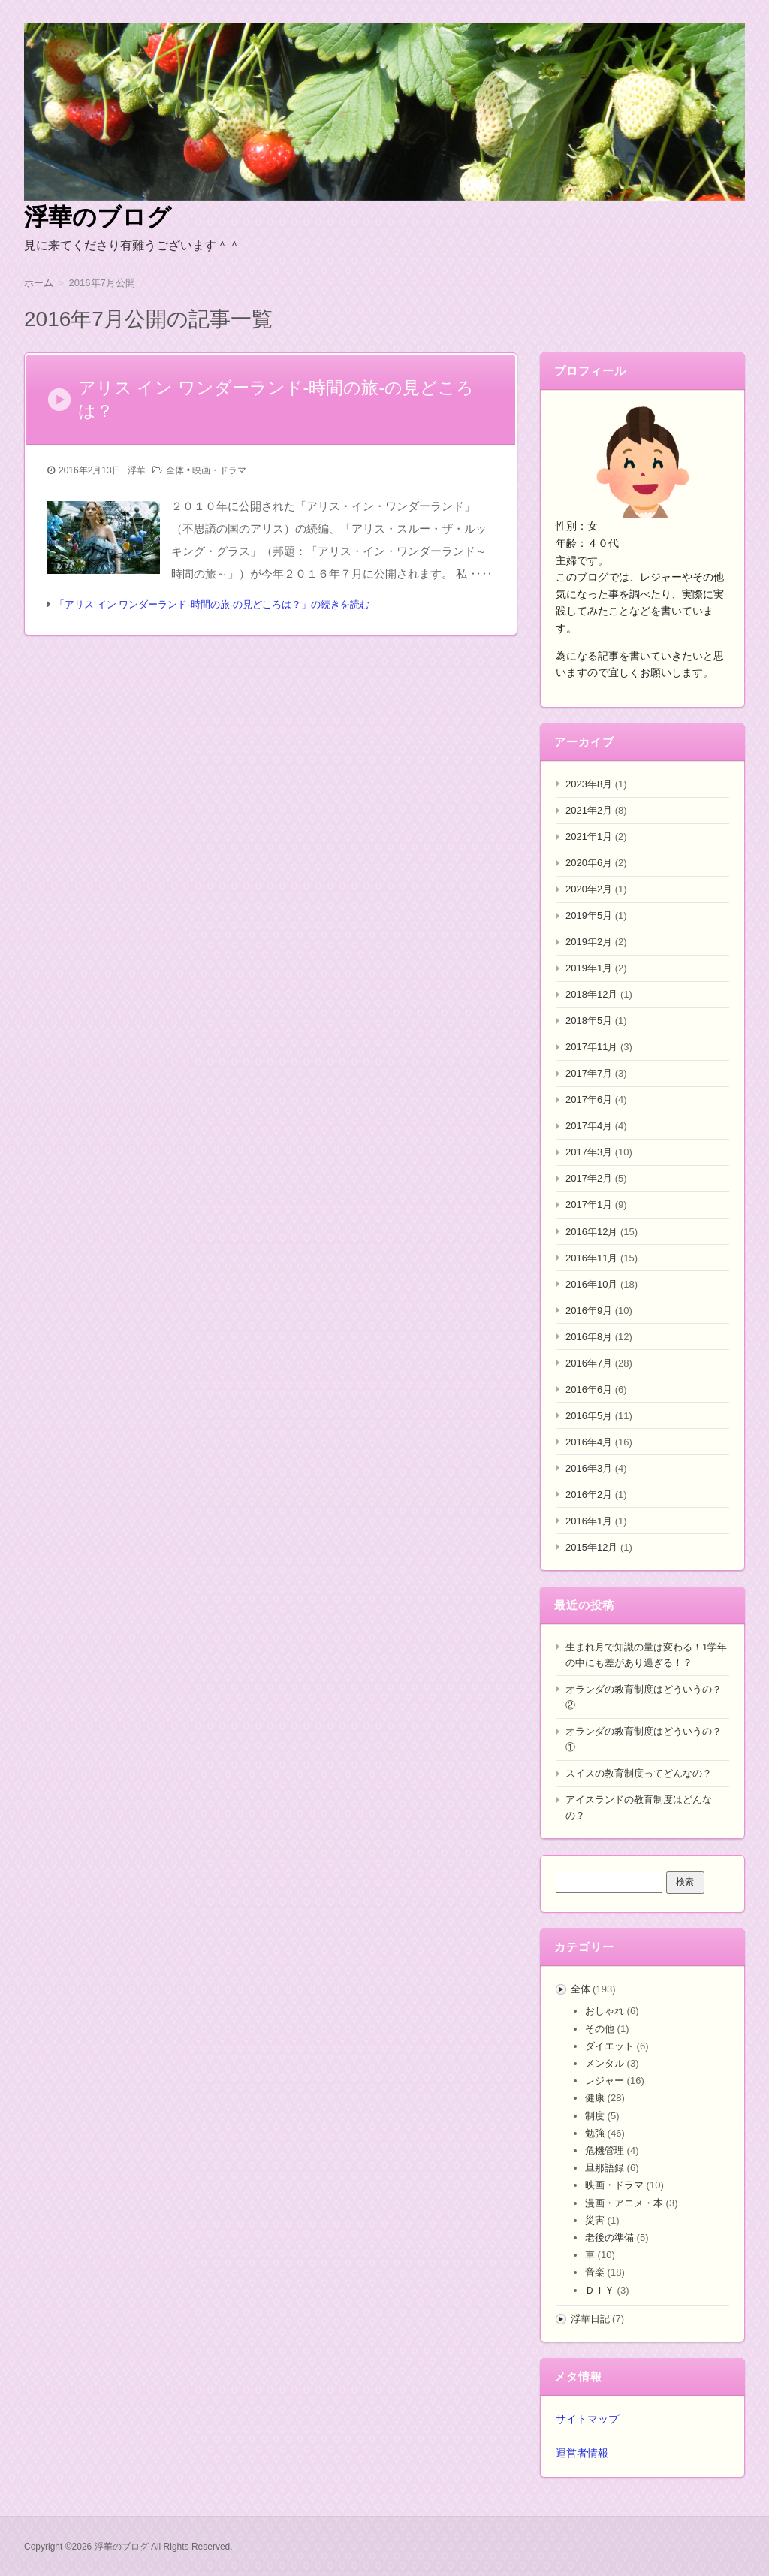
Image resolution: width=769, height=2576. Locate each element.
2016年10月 (591, 1284)
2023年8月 (588, 784)
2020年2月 (588, 889)
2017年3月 (588, 1152)
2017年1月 (588, 1204)
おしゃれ (604, 2010)
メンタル (604, 2063)
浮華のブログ (97, 217)
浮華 (137, 474)
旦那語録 (604, 2167)
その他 (599, 2028)
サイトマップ (587, 2419)
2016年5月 (588, 1415)
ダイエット (609, 2046)
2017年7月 (588, 1073)
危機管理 (604, 2150)
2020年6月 (588, 862)
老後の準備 (609, 2237)
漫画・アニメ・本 (624, 2203)
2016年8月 (588, 1336)
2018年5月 (588, 1020)
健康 (595, 2097)
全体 (175, 474)
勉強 (595, 2133)
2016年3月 (588, 1468)
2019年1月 (588, 968)
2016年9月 (588, 1310)
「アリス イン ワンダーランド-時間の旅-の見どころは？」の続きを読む (212, 608)
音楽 (595, 2272)
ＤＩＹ (599, 2290)
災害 (595, 2220)
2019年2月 (588, 941)
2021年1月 (588, 836)
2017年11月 (591, 1046)
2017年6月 (588, 1099)
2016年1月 (588, 1521)
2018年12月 (591, 994)
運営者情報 (582, 2453)
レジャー (604, 2080)
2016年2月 (588, 1494)
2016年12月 (591, 1231)
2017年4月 (588, 1125)
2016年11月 (591, 1258)
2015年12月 (591, 1547)
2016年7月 (588, 1363)
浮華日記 (590, 2318)
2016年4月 (588, 1442)
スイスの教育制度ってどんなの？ (638, 1773)
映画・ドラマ (219, 474)
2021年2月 (588, 810)
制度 (595, 2116)
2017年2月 (588, 1178)
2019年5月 (588, 915)
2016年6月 (588, 1389)
